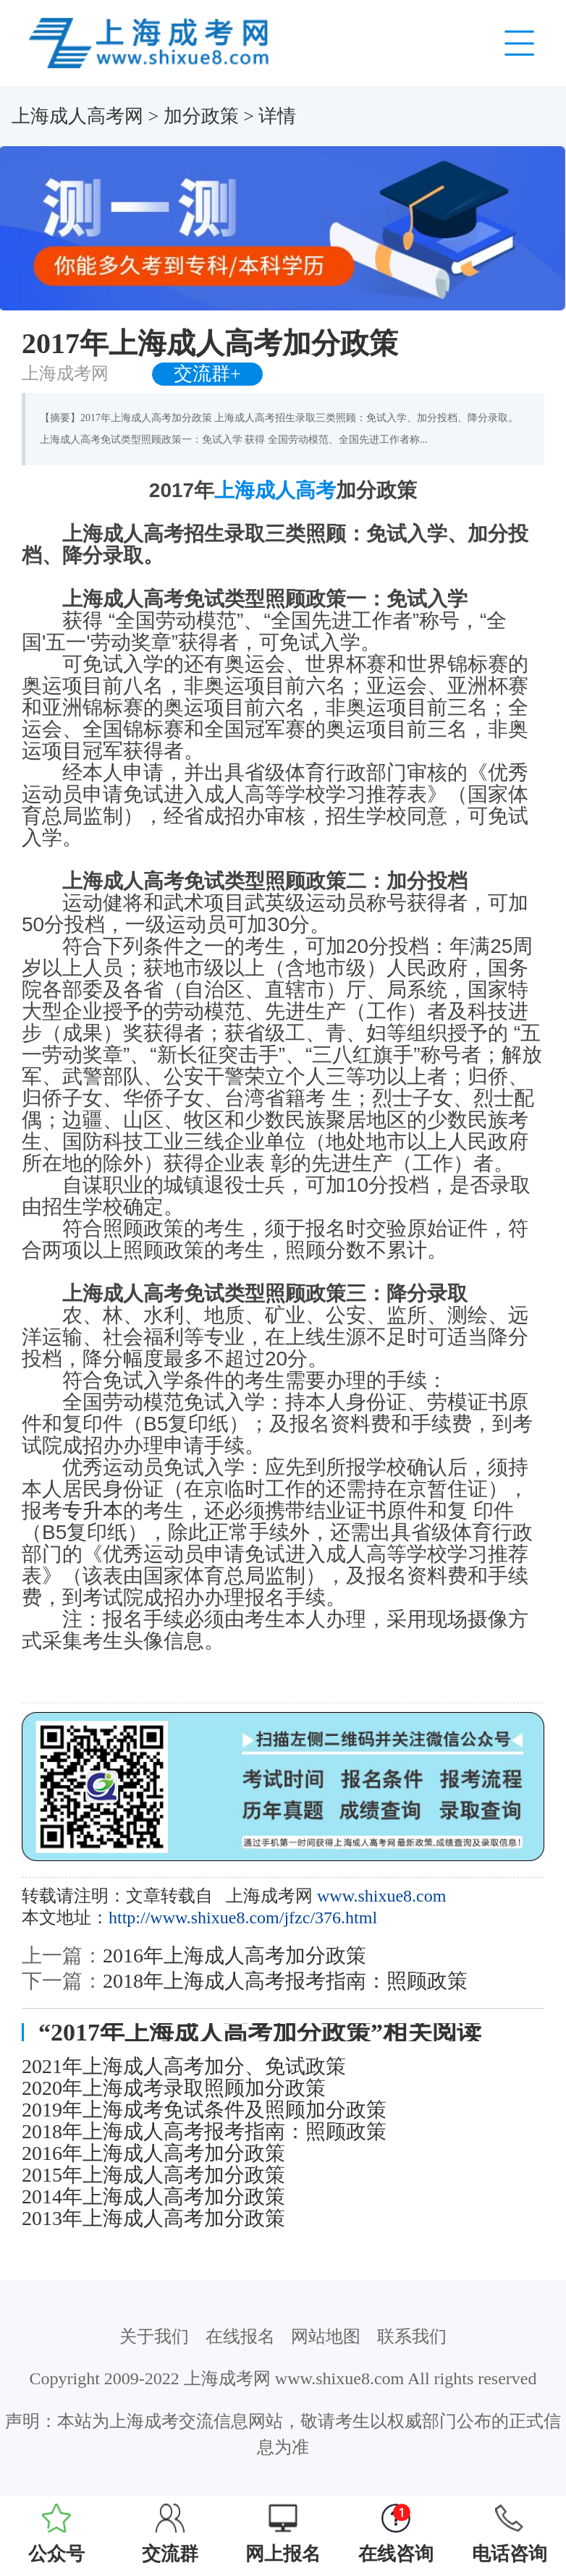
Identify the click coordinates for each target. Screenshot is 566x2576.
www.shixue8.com (381, 1895)
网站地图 (325, 2336)
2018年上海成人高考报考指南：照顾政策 (285, 1981)
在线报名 (240, 2336)
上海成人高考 (275, 490)
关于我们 (154, 2336)
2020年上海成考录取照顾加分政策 (174, 2088)
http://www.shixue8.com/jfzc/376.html (243, 1917)
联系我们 (412, 2336)
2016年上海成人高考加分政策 (234, 1955)
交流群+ (207, 373)
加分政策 (201, 116)
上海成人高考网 (77, 116)
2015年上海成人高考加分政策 (153, 2175)
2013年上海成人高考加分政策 (153, 2218)
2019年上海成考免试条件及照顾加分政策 (204, 2110)
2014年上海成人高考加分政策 (153, 2197)
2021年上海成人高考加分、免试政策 (184, 2066)
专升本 (92, 1510)
